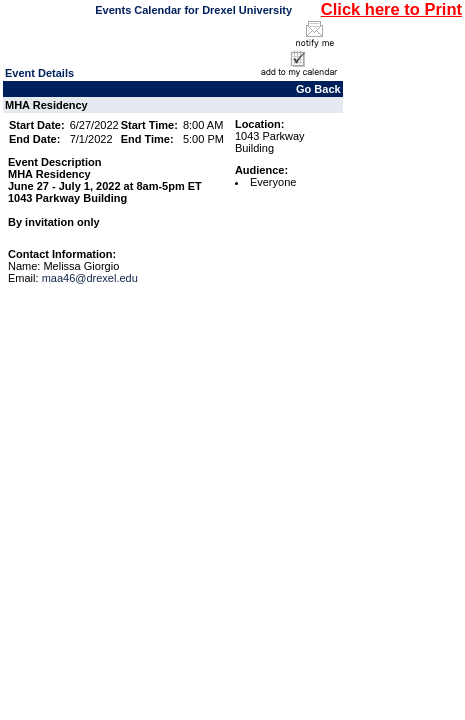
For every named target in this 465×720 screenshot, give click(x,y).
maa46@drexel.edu (90, 278)
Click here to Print (391, 9)
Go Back (318, 89)
